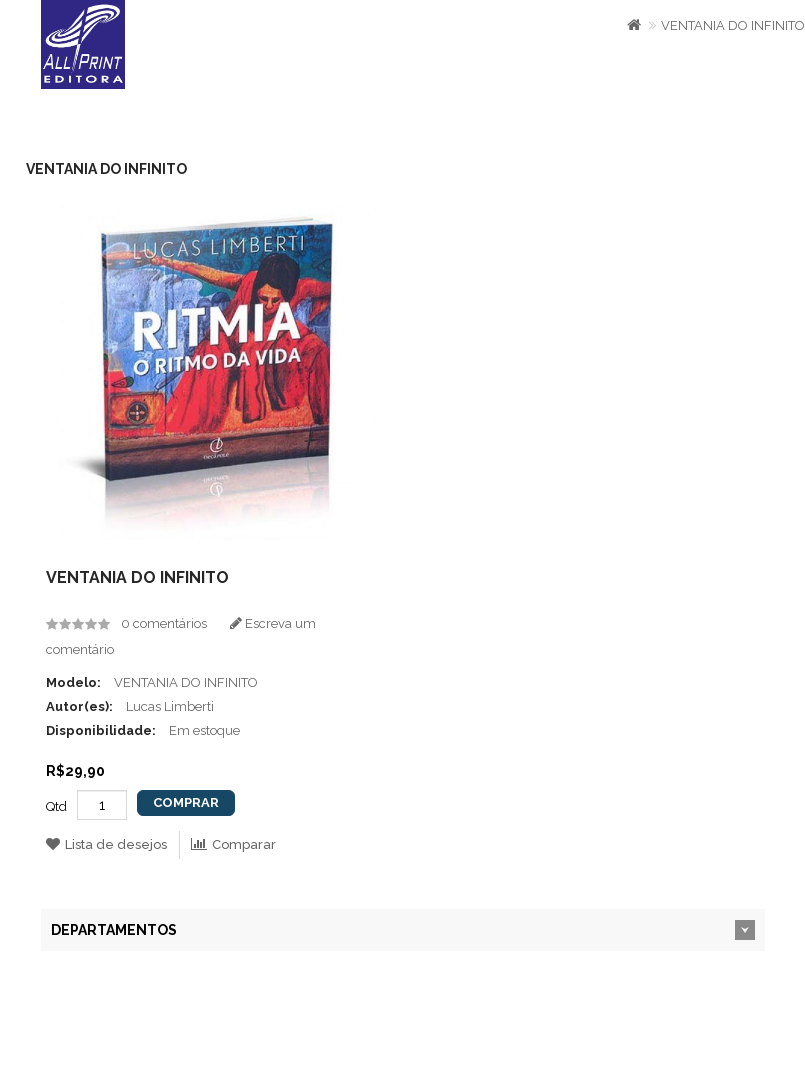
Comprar (186, 802)
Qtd (56, 806)
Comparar (233, 844)
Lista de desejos (106, 844)
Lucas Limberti (170, 706)
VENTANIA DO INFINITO (733, 25)
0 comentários (164, 623)
